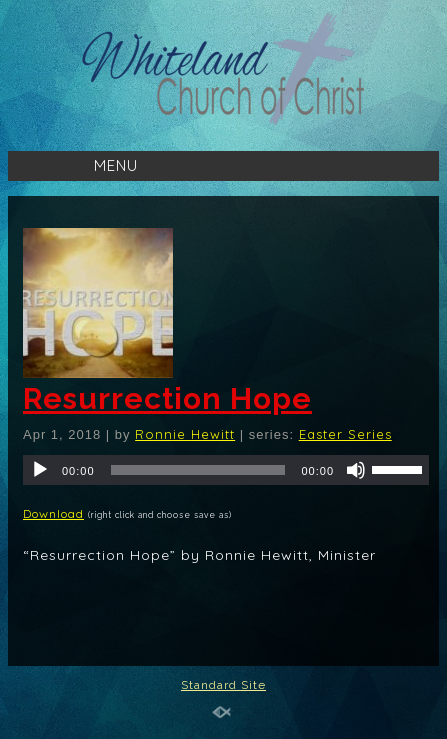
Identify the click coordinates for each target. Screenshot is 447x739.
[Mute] (356, 470)
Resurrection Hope (167, 398)
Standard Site (223, 685)
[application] (226, 470)
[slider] (198, 470)
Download (53, 513)
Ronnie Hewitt (185, 434)
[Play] (40, 470)
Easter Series (345, 434)
